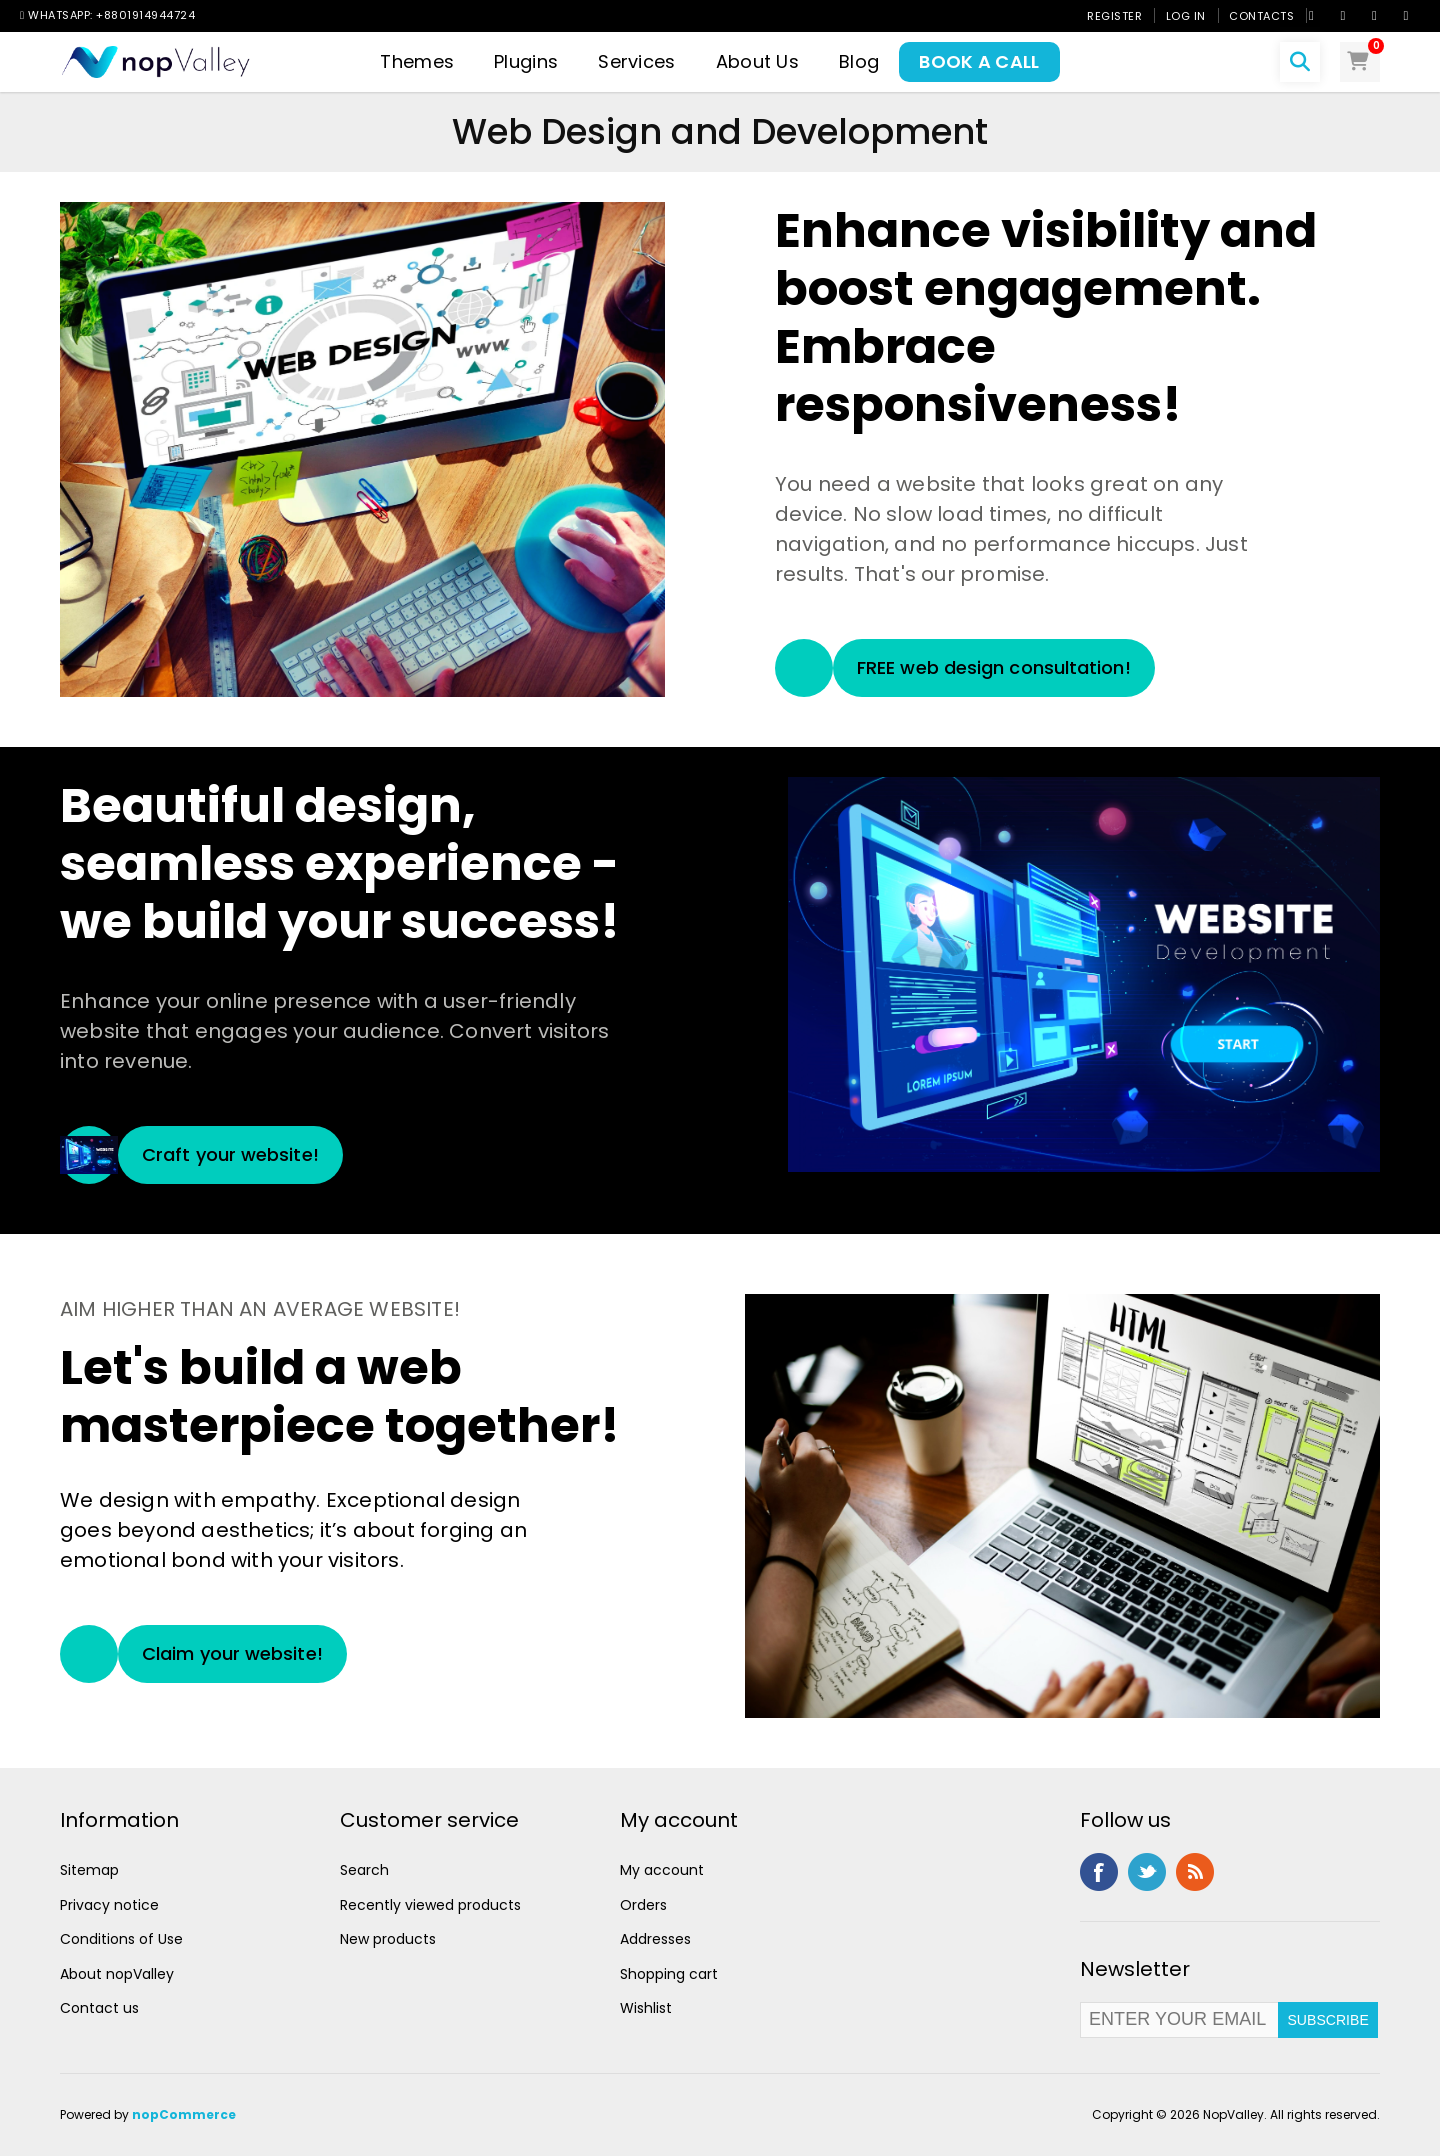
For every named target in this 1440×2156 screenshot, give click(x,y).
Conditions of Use (121, 1939)
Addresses (655, 1939)
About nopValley (117, 1974)
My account (662, 1870)
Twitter (1147, 1872)
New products (388, 1939)
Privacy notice (109, 1905)
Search (364, 1870)
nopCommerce (184, 2114)
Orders (643, 1905)
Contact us (99, 2008)
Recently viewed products (430, 1905)
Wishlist (646, 2008)
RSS (1195, 1872)
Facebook (1099, 1872)
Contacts (1261, 16)
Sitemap (89, 1870)
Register (1114, 16)
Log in (1186, 16)
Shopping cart (669, 1974)
